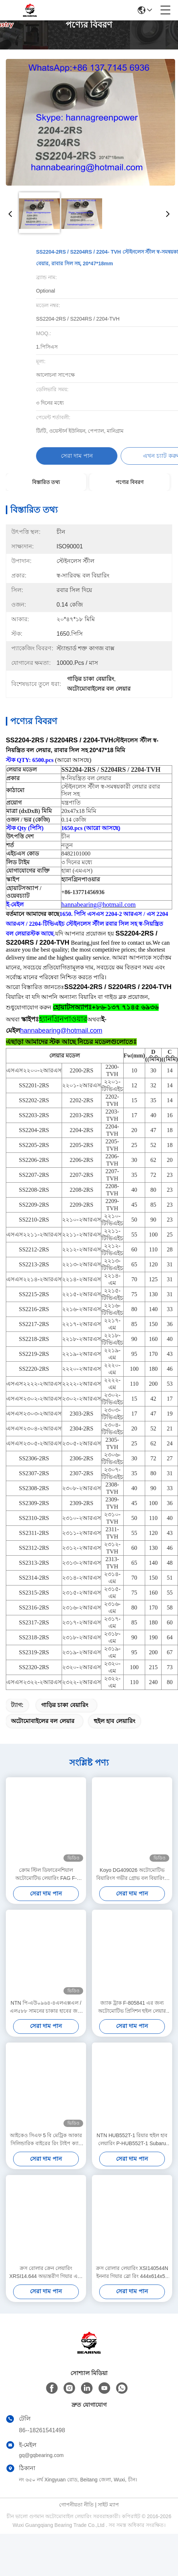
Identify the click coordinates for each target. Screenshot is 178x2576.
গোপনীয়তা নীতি (76, 2517)
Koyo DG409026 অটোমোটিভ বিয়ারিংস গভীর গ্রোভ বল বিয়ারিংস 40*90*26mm (132, 1887)
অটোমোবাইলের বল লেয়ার (42, 1734)
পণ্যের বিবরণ (129, 482)
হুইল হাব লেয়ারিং (114, 1734)
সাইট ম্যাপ (108, 2517)
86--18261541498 (42, 2443)
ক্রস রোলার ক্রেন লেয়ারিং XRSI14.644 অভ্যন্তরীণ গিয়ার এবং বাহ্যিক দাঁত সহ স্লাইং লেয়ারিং (45, 2285)
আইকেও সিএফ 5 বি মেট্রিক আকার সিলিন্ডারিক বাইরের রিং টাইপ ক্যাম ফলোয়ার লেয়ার (46, 2152)
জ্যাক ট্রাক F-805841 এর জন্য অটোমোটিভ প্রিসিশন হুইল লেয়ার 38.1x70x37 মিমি (132, 2020)
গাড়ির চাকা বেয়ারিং (64, 1718)
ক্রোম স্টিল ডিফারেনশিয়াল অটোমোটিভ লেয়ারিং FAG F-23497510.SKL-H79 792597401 (46, 1887)
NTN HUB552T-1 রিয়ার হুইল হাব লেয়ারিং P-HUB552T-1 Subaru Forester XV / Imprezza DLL (132, 2152)
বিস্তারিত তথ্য (46, 482)
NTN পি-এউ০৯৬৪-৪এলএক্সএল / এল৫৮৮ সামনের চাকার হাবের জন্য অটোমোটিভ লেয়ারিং (46, 2020)
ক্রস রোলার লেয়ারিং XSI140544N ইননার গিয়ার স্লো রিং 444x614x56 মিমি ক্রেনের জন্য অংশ (132, 2285)
